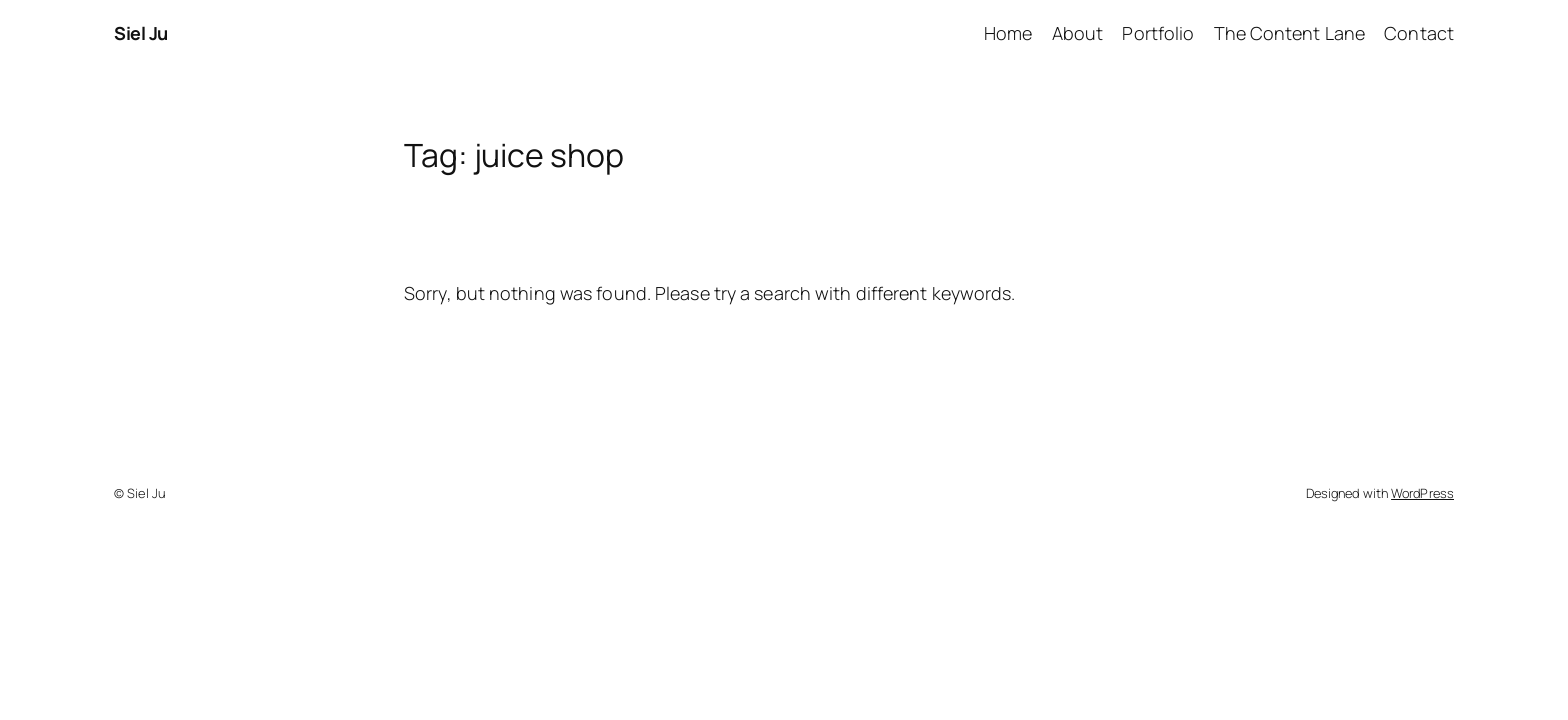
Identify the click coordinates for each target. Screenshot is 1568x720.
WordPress (1422, 493)
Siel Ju (141, 33)
